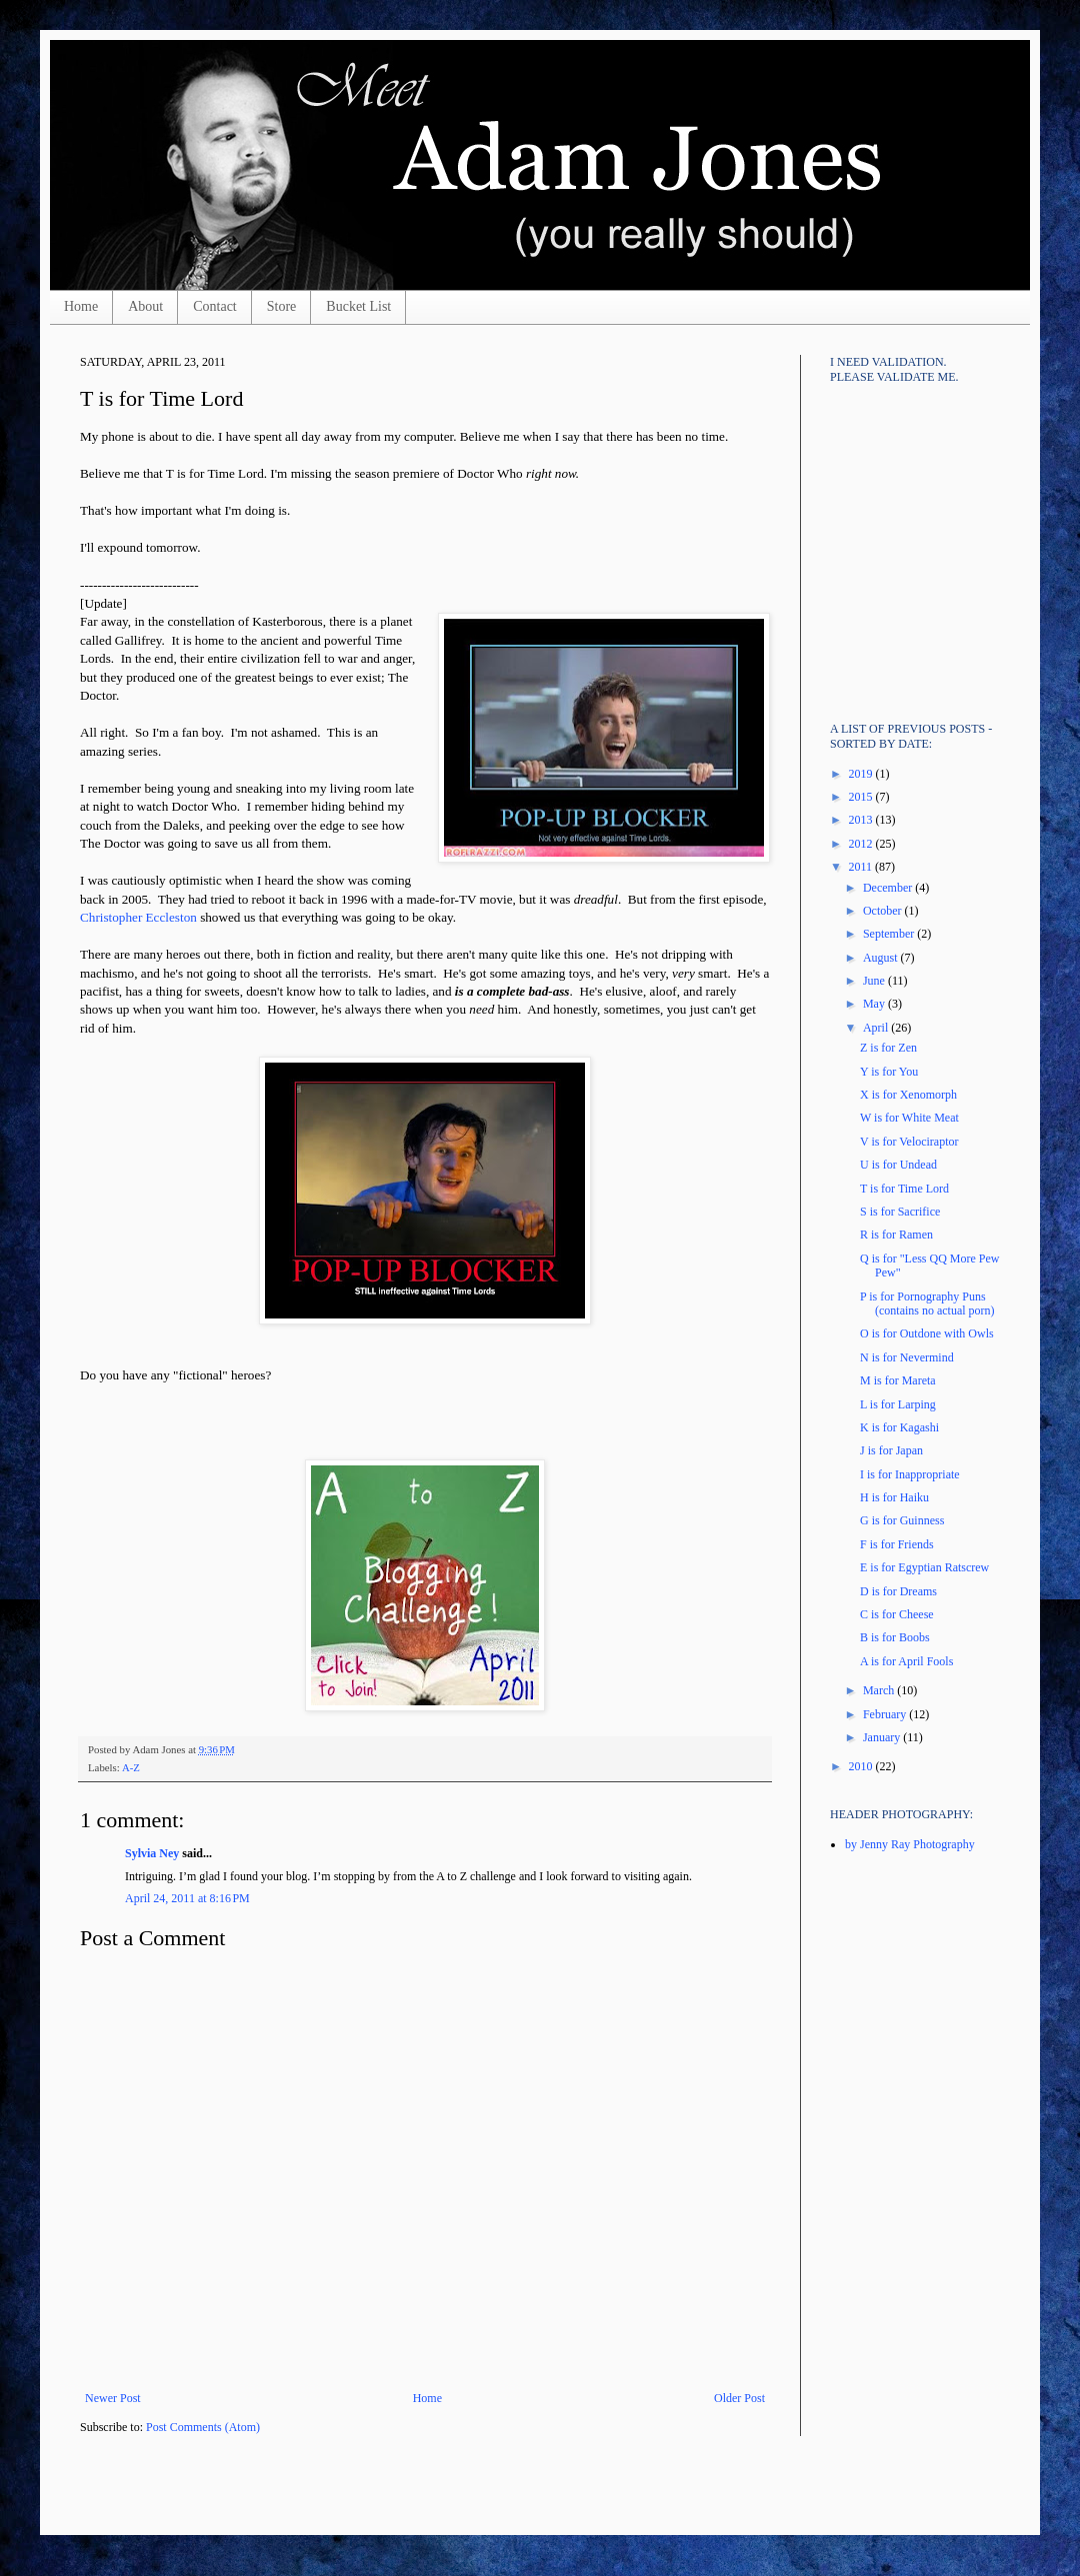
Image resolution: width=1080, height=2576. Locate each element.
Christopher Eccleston (138, 917)
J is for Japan (891, 1450)
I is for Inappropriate (910, 1474)
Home (81, 306)
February (886, 1714)
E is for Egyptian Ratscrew (924, 1567)
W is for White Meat (909, 1118)
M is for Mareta (898, 1380)
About (145, 306)
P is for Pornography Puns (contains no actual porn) (927, 1303)
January (883, 1737)
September (890, 934)
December (889, 888)
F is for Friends (897, 1544)
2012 (862, 844)
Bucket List (358, 306)
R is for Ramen (896, 1235)
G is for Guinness (902, 1520)
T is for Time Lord (904, 1189)
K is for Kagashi (899, 1427)
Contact (215, 306)
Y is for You (889, 1072)
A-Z (131, 1767)
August (882, 958)
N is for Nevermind (907, 1357)
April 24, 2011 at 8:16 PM (187, 1898)
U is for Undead (898, 1165)
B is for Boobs (895, 1637)
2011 (862, 867)
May (875, 1004)
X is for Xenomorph (908, 1095)
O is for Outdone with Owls (927, 1333)
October (884, 911)
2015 (862, 797)
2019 (862, 774)
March (880, 1690)
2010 (862, 1766)
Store (282, 306)
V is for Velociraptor (909, 1142)
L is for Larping (898, 1404)
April (877, 1028)
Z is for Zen (888, 1048)
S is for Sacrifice (900, 1212)
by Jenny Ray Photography (910, 1844)
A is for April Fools (906, 1661)
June (875, 981)
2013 (862, 820)
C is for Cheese (897, 1614)
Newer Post (113, 2398)
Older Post (739, 2398)
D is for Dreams (898, 1591)
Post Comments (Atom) (203, 2427)
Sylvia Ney (152, 1853)
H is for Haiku (894, 1497)
